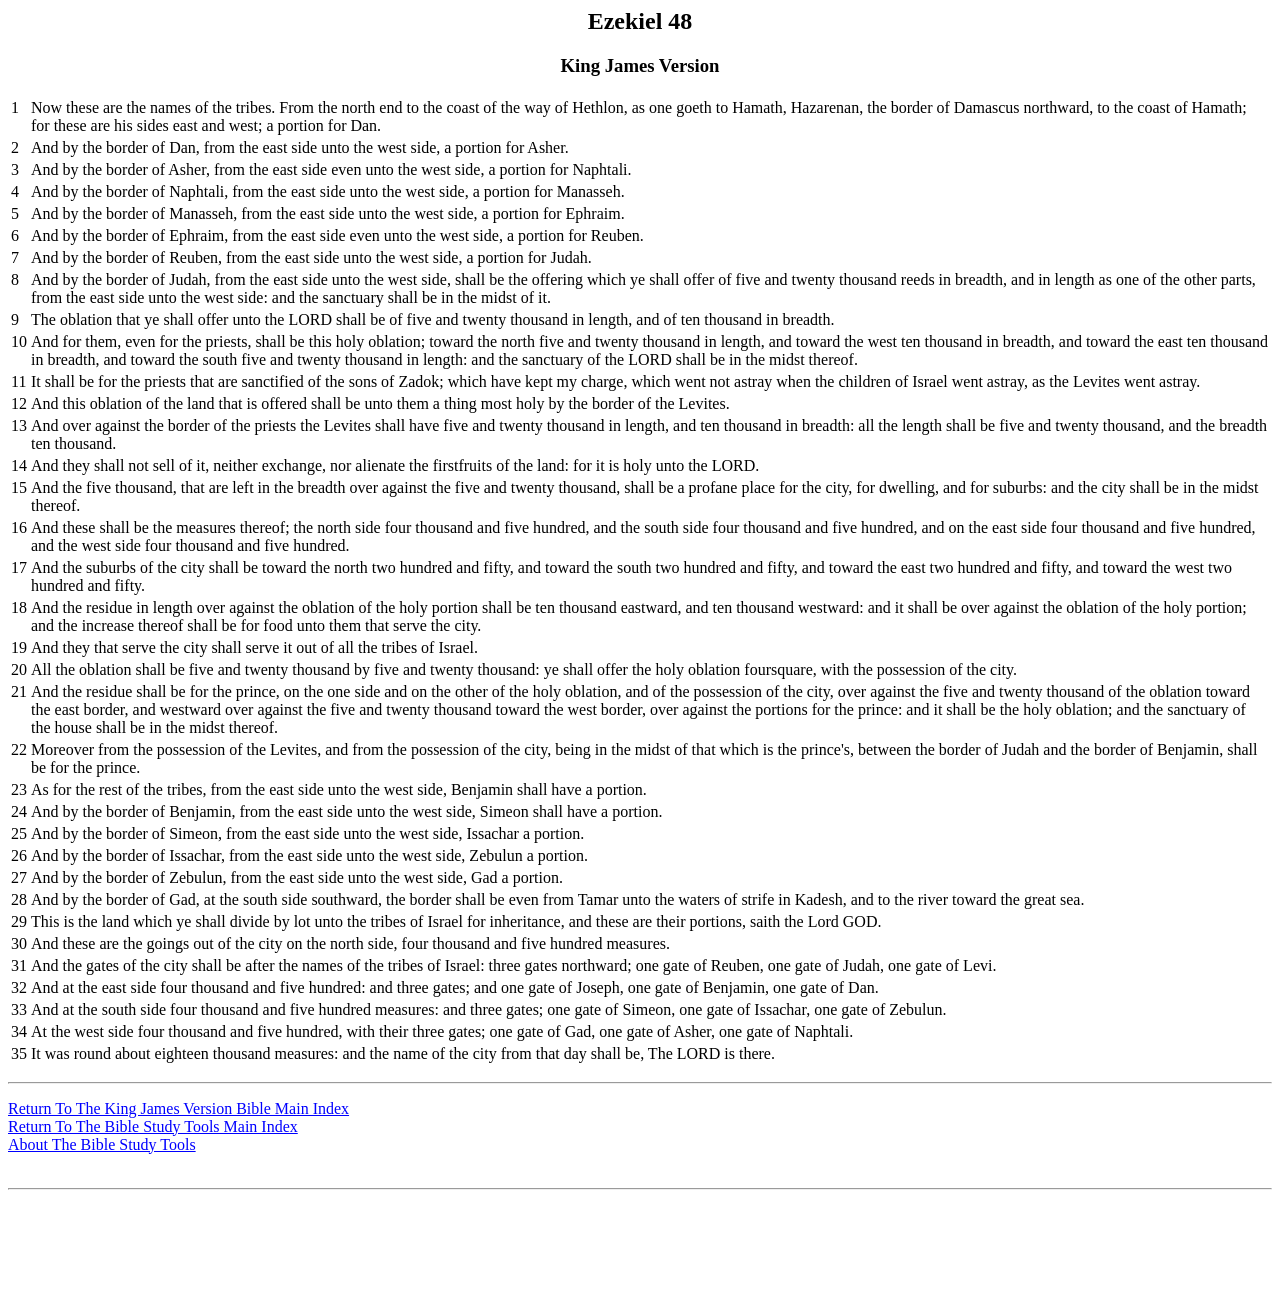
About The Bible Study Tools (102, 1144)
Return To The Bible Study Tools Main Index (153, 1126)
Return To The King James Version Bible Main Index (178, 1108)
